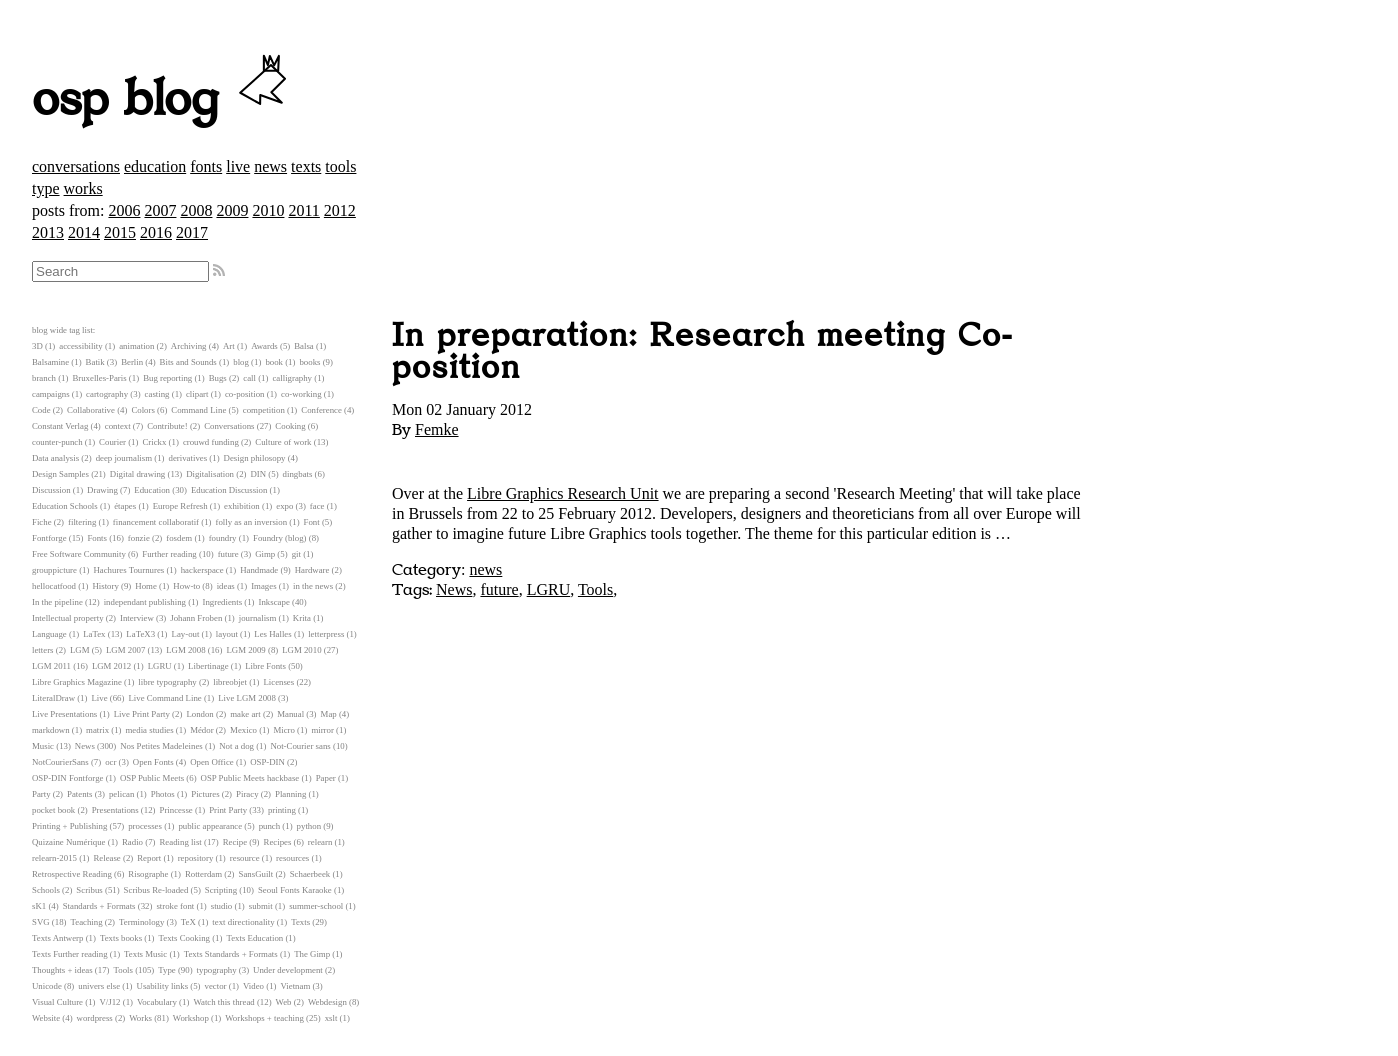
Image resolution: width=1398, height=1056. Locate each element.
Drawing (102, 490)
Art (229, 346)
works (83, 188)
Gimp (265, 554)
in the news (313, 586)
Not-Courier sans (300, 746)
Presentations (115, 810)
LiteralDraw (53, 698)
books (309, 362)
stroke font (175, 906)
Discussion (51, 490)
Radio (132, 842)
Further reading (169, 554)
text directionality (243, 922)
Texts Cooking (184, 938)
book (274, 362)
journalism (258, 618)
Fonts (97, 538)
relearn (320, 842)
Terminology (141, 922)
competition (264, 410)
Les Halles (272, 634)
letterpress (326, 634)
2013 (48, 232)
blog (241, 362)
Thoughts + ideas (62, 970)
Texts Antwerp (57, 938)
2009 (232, 210)
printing (282, 810)
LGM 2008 (185, 650)
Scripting (221, 890)
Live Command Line (164, 698)
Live (99, 698)
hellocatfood (54, 586)
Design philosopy (255, 458)
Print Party (228, 810)
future (499, 589)
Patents (79, 794)
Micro (284, 730)
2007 (160, 210)
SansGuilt (256, 874)
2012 (340, 210)
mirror (322, 730)
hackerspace (202, 570)
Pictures (205, 794)
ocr (110, 762)
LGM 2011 (51, 666)
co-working (301, 394)
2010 (268, 210)
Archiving (189, 346)
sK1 (39, 906)
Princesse (176, 810)
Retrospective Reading (72, 874)
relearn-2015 (54, 858)
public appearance (210, 826)
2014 (84, 232)
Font (312, 522)
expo (284, 506)
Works (140, 1018)
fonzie (139, 538)
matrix (97, 730)
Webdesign (327, 1002)
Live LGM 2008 (247, 698)
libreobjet (230, 682)
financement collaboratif (156, 522)
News (454, 589)
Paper (326, 778)
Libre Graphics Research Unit (562, 493)
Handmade (259, 570)
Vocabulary (157, 1002)
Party (41, 794)
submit (261, 906)
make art (245, 714)
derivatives (188, 458)
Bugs (218, 378)
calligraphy (292, 378)
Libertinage (208, 666)
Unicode (47, 986)
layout (227, 634)
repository (196, 858)
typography (217, 970)
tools (340, 166)
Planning (290, 794)
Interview (137, 618)
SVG (41, 922)
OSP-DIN (267, 762)
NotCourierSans (60, 762)
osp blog (162, 100)
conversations (76, 166)
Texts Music (145, 954)
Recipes (278, 842)
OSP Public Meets (152, 778)
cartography (107, 394)
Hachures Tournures (128, 570)
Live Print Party (142, 714)
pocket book (53, 810)
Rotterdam (203, 874)
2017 (192, 232)
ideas (226, 586)
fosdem (179, 538)
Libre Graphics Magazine (77, 682)
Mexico (243, 730)
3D (37, 346)
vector (216, 986)
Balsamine (50, 362)
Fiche (42, 522)
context (118, 426)
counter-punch (57, 442)
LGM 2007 (125, 650)
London (199, 714)
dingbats (298, 474)
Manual (290, 714)
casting (157, 394)
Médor (201, 730)
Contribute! (167, 426)
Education (152, 490)
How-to (186, 586)
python (309, 826)
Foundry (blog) (280, 538)
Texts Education (254, 938)
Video (253, 986)
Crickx (154, 442)
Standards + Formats (99, 906)
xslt (331, 1018)
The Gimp (312, 954)
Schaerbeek (310, 874)
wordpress (95, 1018)
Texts (300, 922)
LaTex (94, 634)
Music (43, 746)
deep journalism (124, 458)
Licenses (278, 682)
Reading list (180, 842)
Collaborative (91, 410)
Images (263, 586)
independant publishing (145, 602)
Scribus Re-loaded (156, 890)
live (238, 166)
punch (270, 826)
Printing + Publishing (69, 826)
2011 (303, 210)
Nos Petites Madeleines (161, 746)
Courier (112, 442)
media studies (150, 730)
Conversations (229, 426)
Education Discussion (229, 490)
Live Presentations (64, 714)
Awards (264, 346)
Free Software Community (79, 554)
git (296, 554)
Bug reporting (167, 378)
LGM (80, 650)
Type (166, 970)
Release (106, 858)
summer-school (316, 906)
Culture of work (283, 442)
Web (284, 1002)
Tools (595, 589)
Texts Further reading (70, 954)
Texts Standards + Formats (231, 954)
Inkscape (274, 602)
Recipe (235, 842)
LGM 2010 (301, 650)
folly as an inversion (252, 522)
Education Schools (65, 506)
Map (329, 714)
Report (149, 858)
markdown (51, 730)
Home (146, 586)
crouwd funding (211, 442)
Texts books (121, 938)
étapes (125, 506)
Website (46, 1018)
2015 (120, 232)
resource (245, 858)
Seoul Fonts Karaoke (295, 890)
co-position (245, 394)
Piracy (247, 794)
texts (306, 166)
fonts (206, 166)
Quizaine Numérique (69, 842)
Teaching (86, 922)
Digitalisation (210, 474)
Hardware (312, 570)
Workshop (191, 1018)
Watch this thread (223, 1002)
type (46, 188)
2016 (156, 232)
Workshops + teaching (264, 1018)
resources (292, 858)
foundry (223, 538)
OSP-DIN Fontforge (67, 778)
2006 (124, 210)
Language (49, 634)
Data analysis (55, 458)
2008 (196, 210)
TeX (188, 922)
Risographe (148, 874)
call (249, 378)
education (155, 166)
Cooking (290, 426)
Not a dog (236, 746)
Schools (46, 890)
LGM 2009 (245, 650)
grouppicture (54, 570)
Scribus (89, 890)
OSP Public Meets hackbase (250, 778)
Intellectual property (68, 618)
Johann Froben (196, 618)
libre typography (167, 682)
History (105, 586)
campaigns (51, 394)
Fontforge (49, 538)
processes (145, 826)
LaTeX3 (140, 634)
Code (41, 410)
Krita (302, 618)
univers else (99, 986)
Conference (321, 410)
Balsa (304, 346)
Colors (142, 410)
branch (44, 378)
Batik (95, 362)
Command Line (198, 410)
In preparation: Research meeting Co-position (702, 352)
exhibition (242, 506)
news (270, 166)
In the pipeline (57, 602)
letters (43, 650)
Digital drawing (137, 474)
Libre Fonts (265, 666)
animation (136, 346)
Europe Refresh (180, 506)
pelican (121, 794)
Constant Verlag (60, 426)
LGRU (549, 589)
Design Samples (60, 474)
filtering (82, 522)
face (317, 506)
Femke (437, 429)
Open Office (212, 762)
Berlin (132, 362)
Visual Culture (57, 1002)
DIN (258, 474)
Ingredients (222, 602)
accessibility (80, 346)
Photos (163, 794)
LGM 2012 (111, 666)
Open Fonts (153, 762)
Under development (288, 970)
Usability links (163, 986)
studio (222, 906)
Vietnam (295, 986)
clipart (197, 394)
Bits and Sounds (188, 362)
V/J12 (110, 1002)
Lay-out (186, 634)
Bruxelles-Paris (99, 378)
